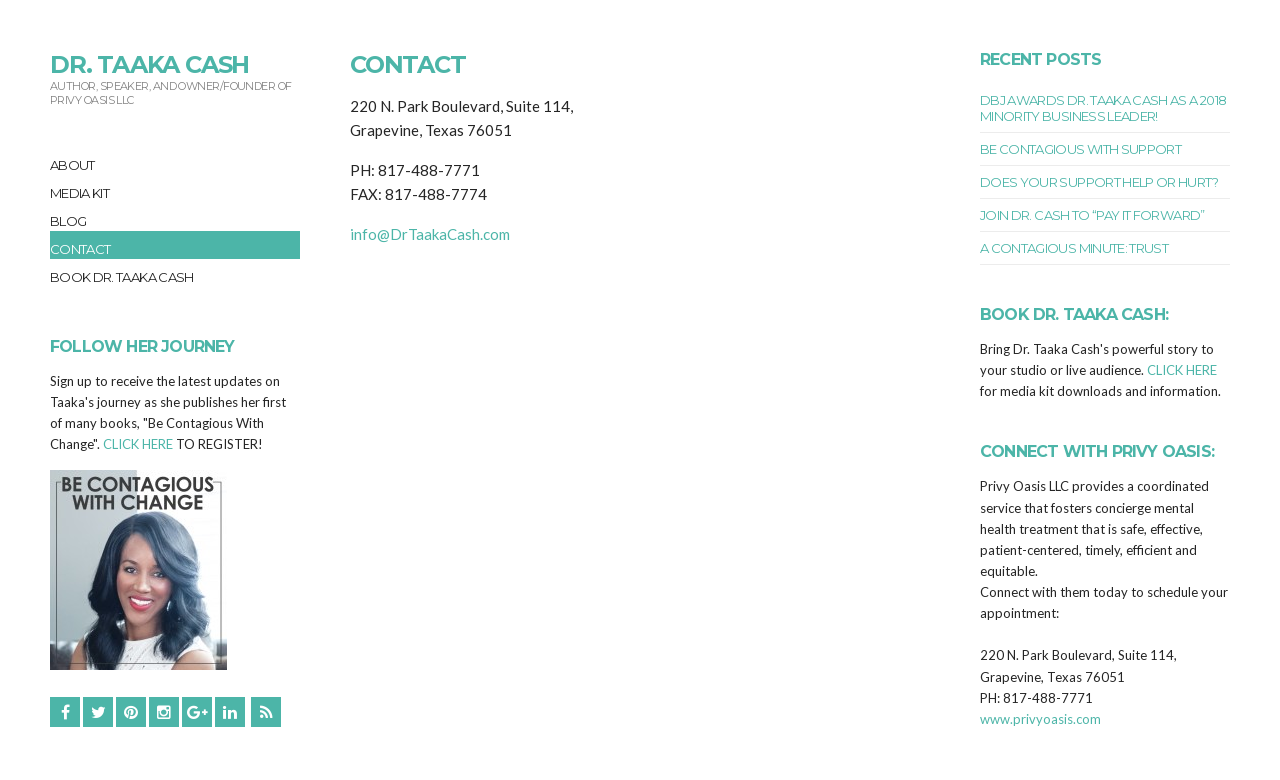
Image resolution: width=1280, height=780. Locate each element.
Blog (68, 221)
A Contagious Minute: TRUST (1074, 248)
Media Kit (79, 193)
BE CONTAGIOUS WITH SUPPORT (1080, 149)
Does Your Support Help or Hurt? (1099, 182)
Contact (80, 249)
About (72, 165)
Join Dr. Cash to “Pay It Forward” (1092, 215)
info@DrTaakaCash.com (430, 234)
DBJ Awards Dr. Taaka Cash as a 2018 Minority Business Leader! (1103, 108)
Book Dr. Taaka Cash (122, 277)
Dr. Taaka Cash (149, 64)
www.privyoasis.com (1040, 719)
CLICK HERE (138, 444)
